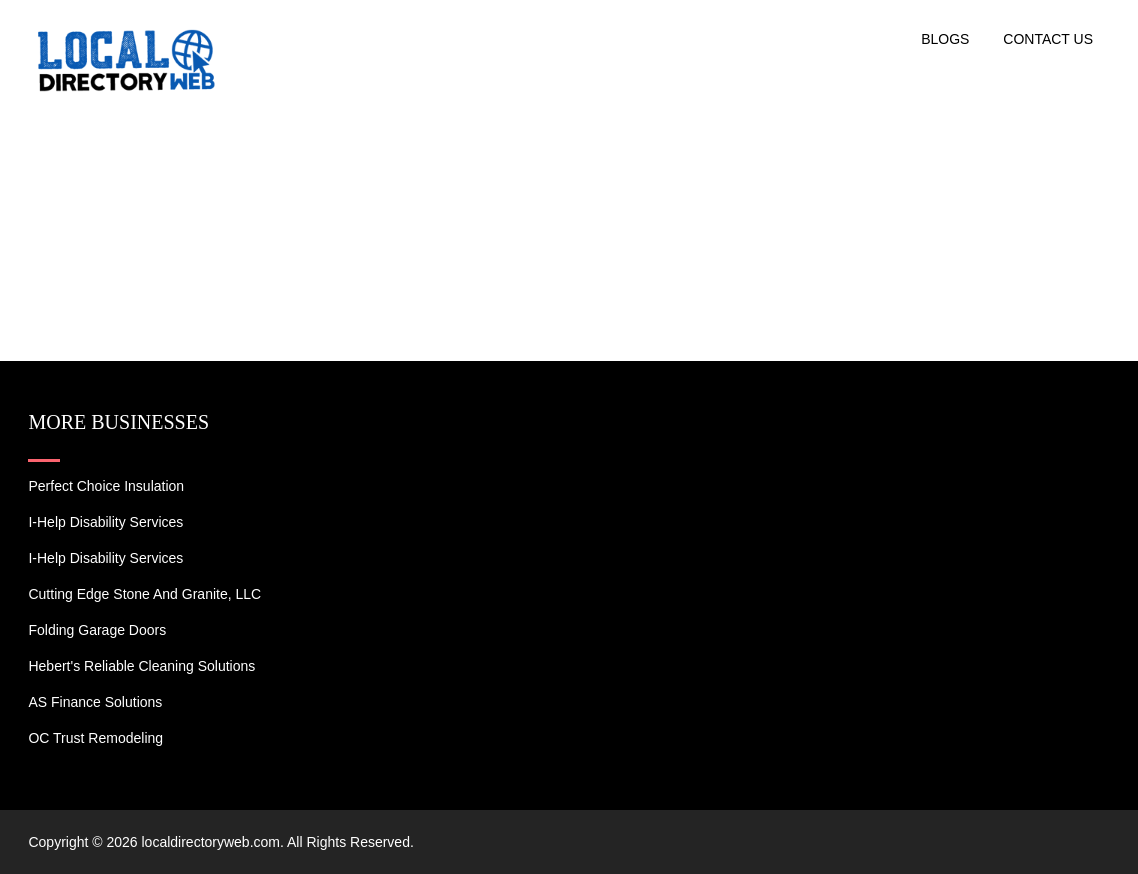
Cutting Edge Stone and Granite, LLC (144, 594)
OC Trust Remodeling (95, 738)
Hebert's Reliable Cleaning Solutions (141, 666)
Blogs (945, 39)
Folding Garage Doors (97, 630)
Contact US (1048, 39)
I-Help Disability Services (105, 522)
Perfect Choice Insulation (106, 486)
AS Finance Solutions (95, 702)
